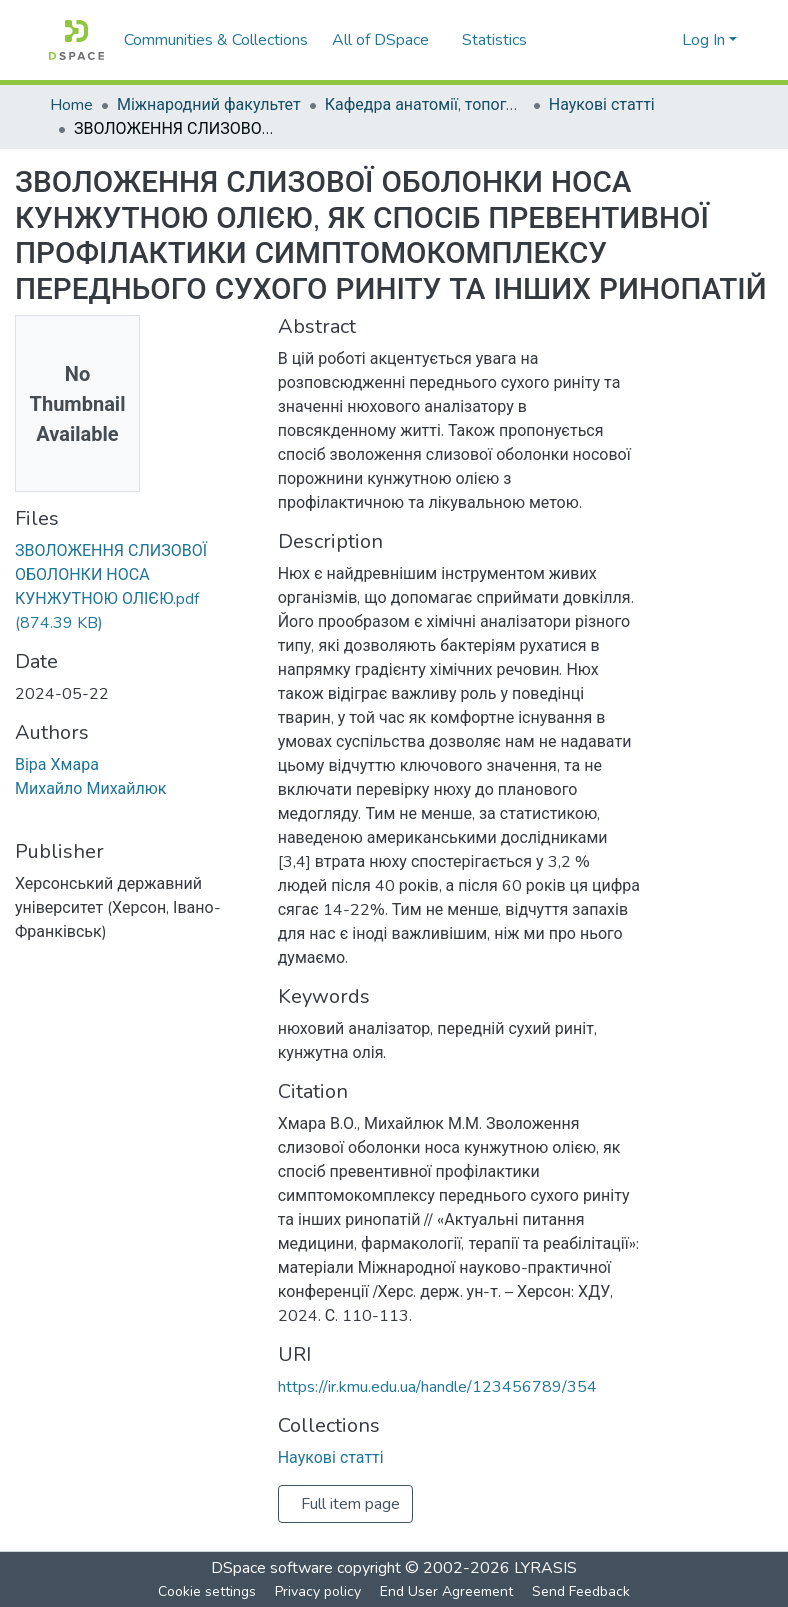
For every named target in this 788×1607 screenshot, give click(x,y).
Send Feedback (581, 1591)
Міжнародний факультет (212, 105)
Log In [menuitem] (703, 40)
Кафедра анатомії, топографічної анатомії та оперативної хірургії (431, 105)
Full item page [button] (350, 1516)
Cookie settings (207, 1591)
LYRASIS (545, 1568)
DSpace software (272, 1568)
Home (71, 105)
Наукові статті (606, 105)
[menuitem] (386, 40)
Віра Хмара (57, 801)
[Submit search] (634, 40)
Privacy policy (318, 1591)
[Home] (76, 40)
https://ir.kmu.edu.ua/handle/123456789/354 (437, 1399)
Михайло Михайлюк (91, 825)
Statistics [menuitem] (497, 40)
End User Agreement (446, 1591)
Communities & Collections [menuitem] (216, 40)
